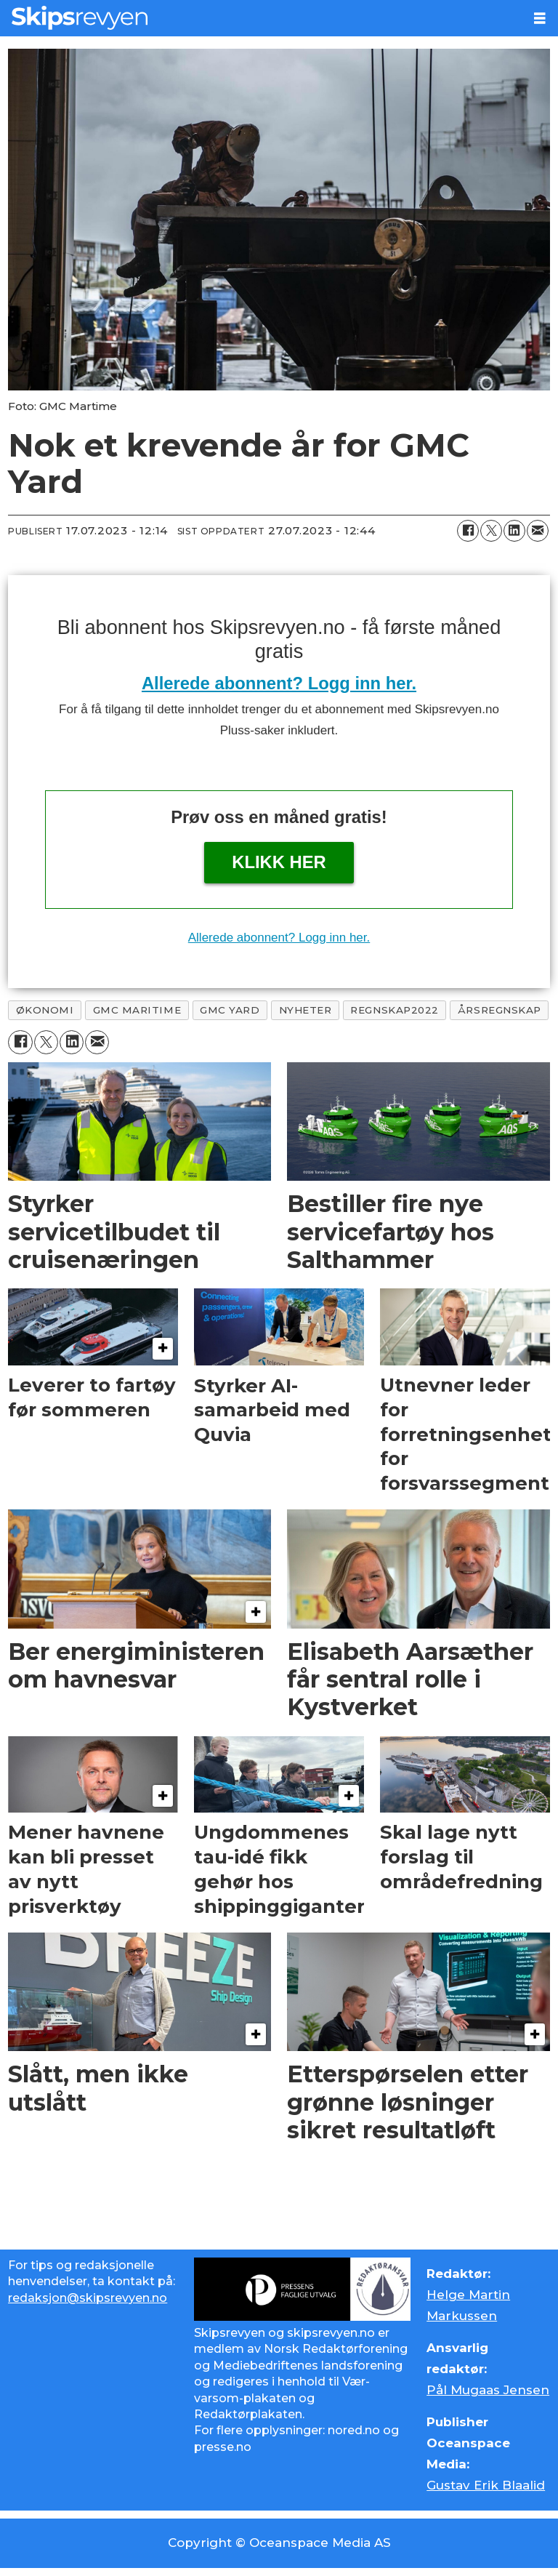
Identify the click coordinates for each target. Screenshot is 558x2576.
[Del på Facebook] (468, 531)
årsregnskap (499, 1010)
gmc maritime (137, 1010)
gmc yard (229, 1010)
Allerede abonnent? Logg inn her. (279, 683)
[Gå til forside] (79, 18)
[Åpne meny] (540, 18)
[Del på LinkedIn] (514, 531)
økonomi (45, 1010)
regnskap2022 (394, 1010)
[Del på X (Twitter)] (491, 531)
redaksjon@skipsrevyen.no (87, 2298)
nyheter (305, 1010)
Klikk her (279, 862)
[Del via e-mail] (538, 531)
